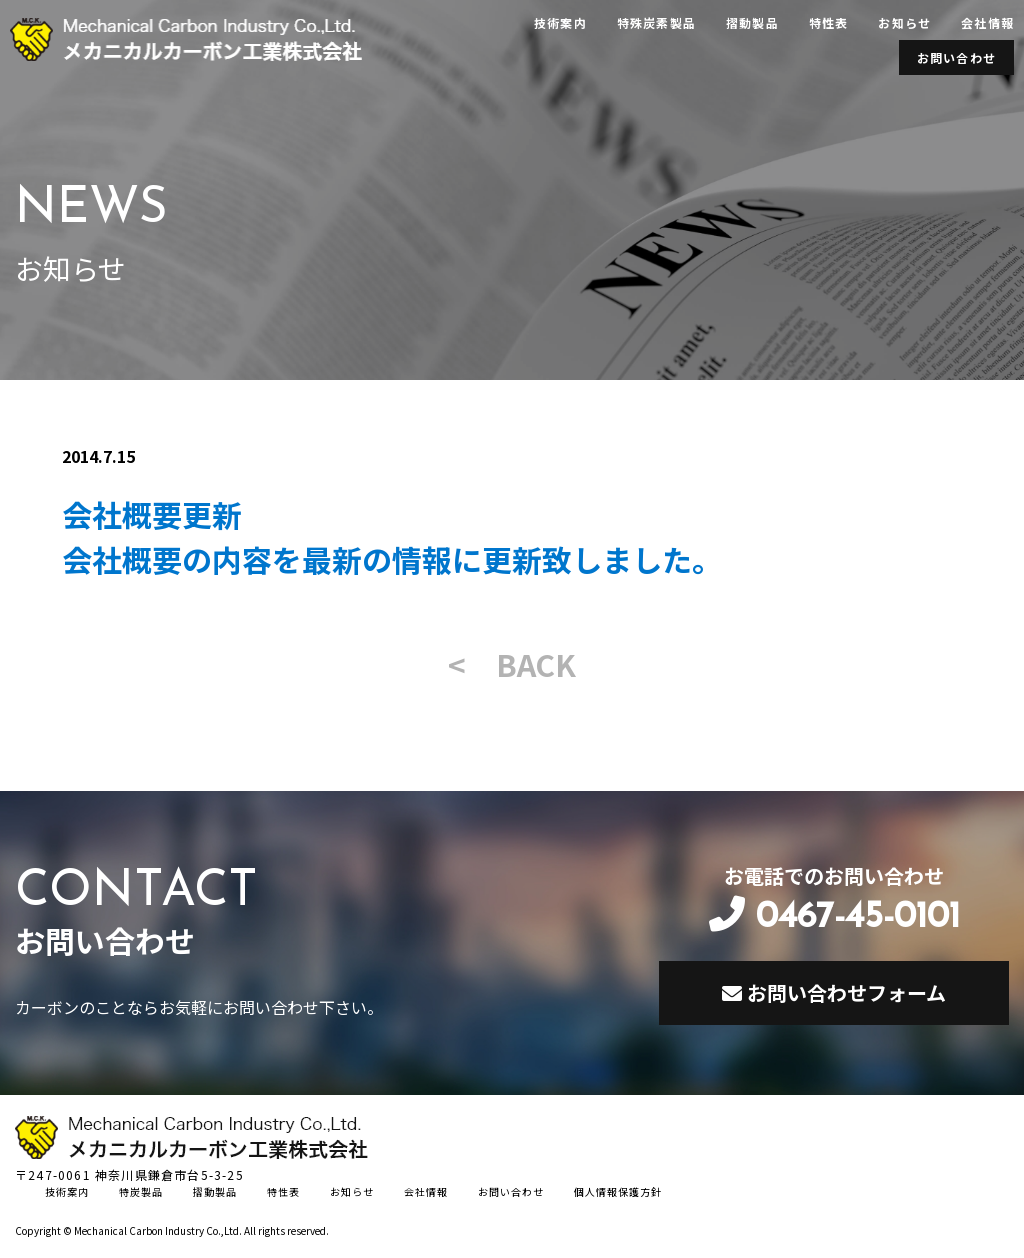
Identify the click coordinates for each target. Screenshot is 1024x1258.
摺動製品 (752, 22)
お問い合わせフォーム (834, 992)
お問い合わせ (956, 57)
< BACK (512, 664)
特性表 (829, 22)
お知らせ (904, 22)
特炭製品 (141, 1191)
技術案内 (560, 22)
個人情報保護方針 (618, 1191)
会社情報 (987, 22)
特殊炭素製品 (656, 22)
